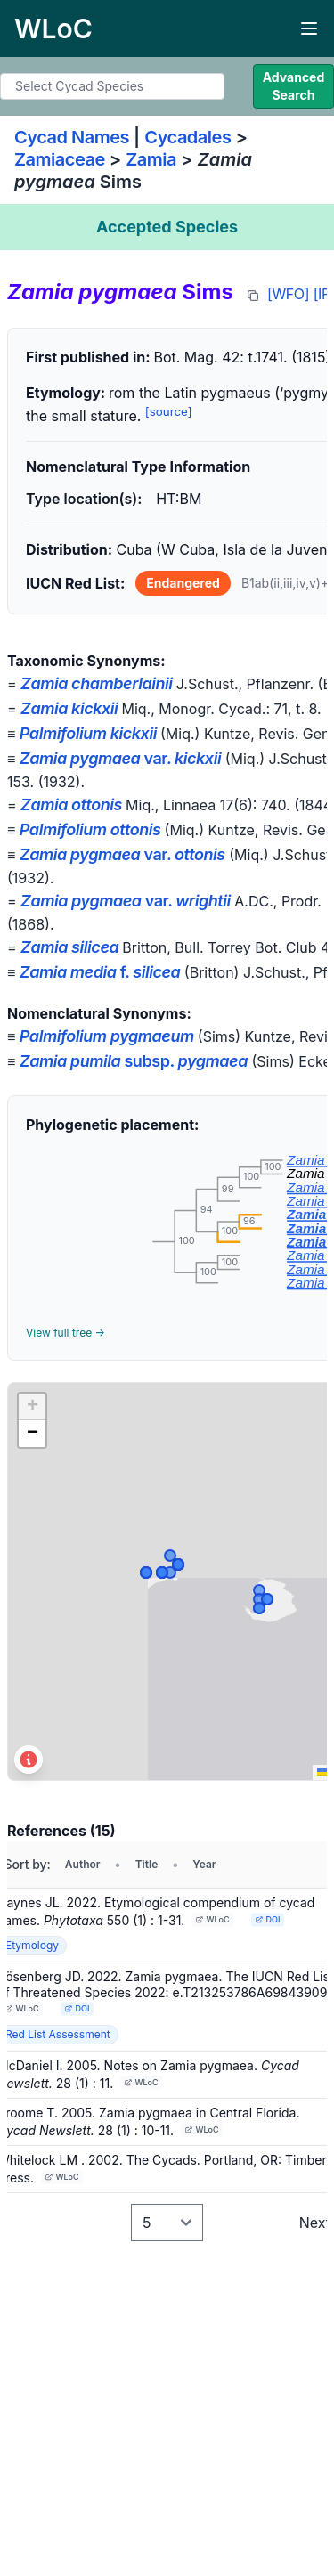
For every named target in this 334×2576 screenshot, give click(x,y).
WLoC (213, 1919)
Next (314, 2222)
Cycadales (187, 137)
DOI (268, 1919)
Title (147, 1864)
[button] (32, 1407)
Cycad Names (71, 137)
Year (204, 1864)
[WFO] (288, 294)
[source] (168, 411)
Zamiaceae (59, 159)
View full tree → (65, 1332)
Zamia (151, 159)
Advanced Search (294, 85)
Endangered (183, 582)
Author (83, 1864)
